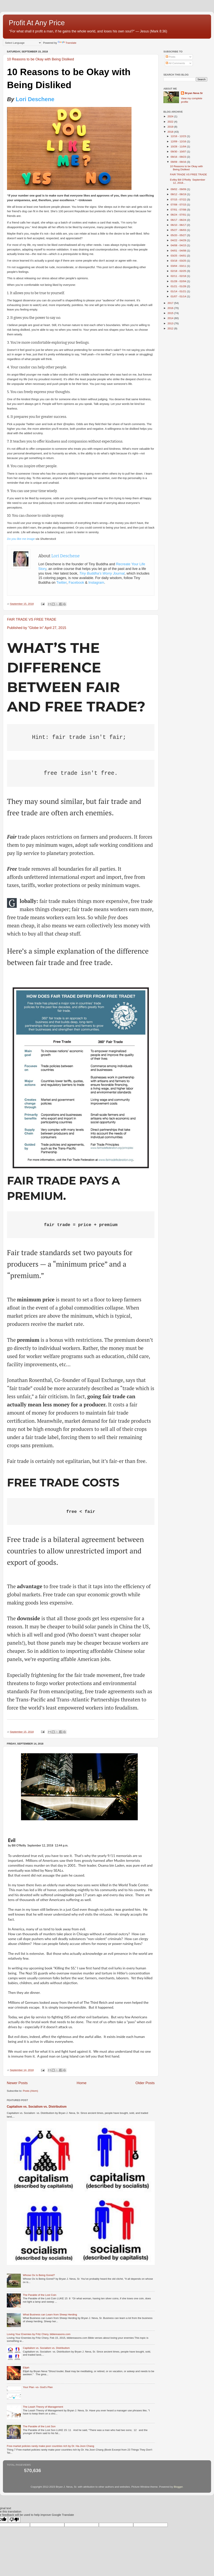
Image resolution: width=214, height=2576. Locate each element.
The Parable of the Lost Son (39, 2426)
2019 (171, 126)
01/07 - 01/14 (179, 296)
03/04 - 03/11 (179, 265)
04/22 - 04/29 (179, 240)
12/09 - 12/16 (179, 141)
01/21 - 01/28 (179, 286)
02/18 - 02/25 (179, 271)
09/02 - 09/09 (179, 189)
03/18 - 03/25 (179, 260)
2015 (171, 313)
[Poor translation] (14, 2519)
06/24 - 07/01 (179, 214)
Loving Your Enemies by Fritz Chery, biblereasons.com (38, 2334)
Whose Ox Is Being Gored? (39, 2275)
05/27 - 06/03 (179, 230)
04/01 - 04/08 (179, 250)
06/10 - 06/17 (179, 225)
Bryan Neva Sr (194, 93)
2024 (171, 116)
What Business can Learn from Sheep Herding (50, 2314)
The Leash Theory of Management (43, 2406)
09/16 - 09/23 (179, 156)
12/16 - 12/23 (179, 136)
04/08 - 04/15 (179, 245)
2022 (171, 121)
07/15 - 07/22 (179, 199)
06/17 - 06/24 (179, 219)
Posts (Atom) (30, 2090)
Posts (170, 56)
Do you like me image (21, 538)
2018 (171, 131)
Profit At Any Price (37, 23)
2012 (171, 328)
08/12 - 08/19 (179, 194)
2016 (171, 308)
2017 (171, 303)
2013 (171, 323)
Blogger (178, 2486)
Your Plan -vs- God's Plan (38, 2387)
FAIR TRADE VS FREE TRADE (31, 619)
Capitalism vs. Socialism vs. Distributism (37, 2106)
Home (81, 2083)
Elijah (26, 2367)
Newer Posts (17, 2083)
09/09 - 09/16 (179, 161)
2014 (171, 318)
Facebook (76, 582)
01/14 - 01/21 (179, 291)
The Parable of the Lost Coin (39, 2294)
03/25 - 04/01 (179, 255)
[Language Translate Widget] (22, 43)
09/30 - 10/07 (179, 151)
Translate (67, 42)
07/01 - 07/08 (179, 209)
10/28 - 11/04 (179, 146)
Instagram (96, 582)
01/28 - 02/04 (179, 281)
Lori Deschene (35, 99)
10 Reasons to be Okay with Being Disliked (40, 59)
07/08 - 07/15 (179, 204)
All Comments (175, 63)
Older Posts (145, 2083)
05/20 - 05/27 (179, 235)
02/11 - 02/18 (179, 276)
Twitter (61, 582)
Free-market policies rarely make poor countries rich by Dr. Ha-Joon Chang (50, 2446)
